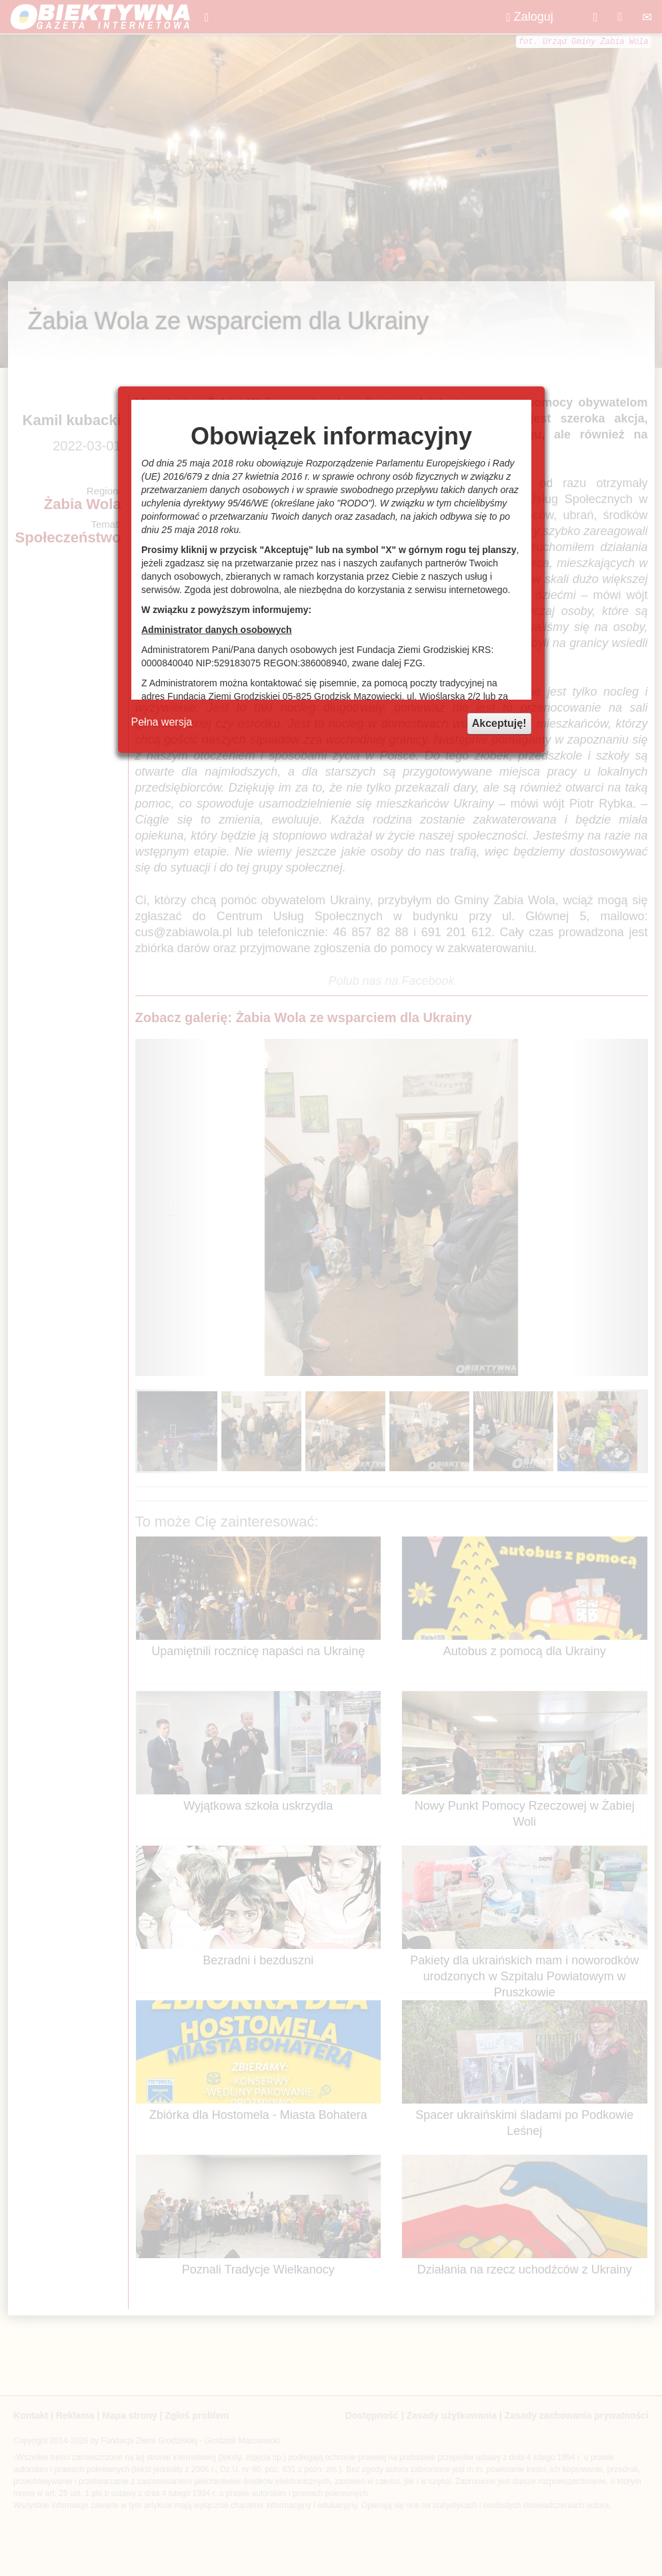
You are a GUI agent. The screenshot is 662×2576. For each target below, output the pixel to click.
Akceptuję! (499, 723)
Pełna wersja (162, 722)
